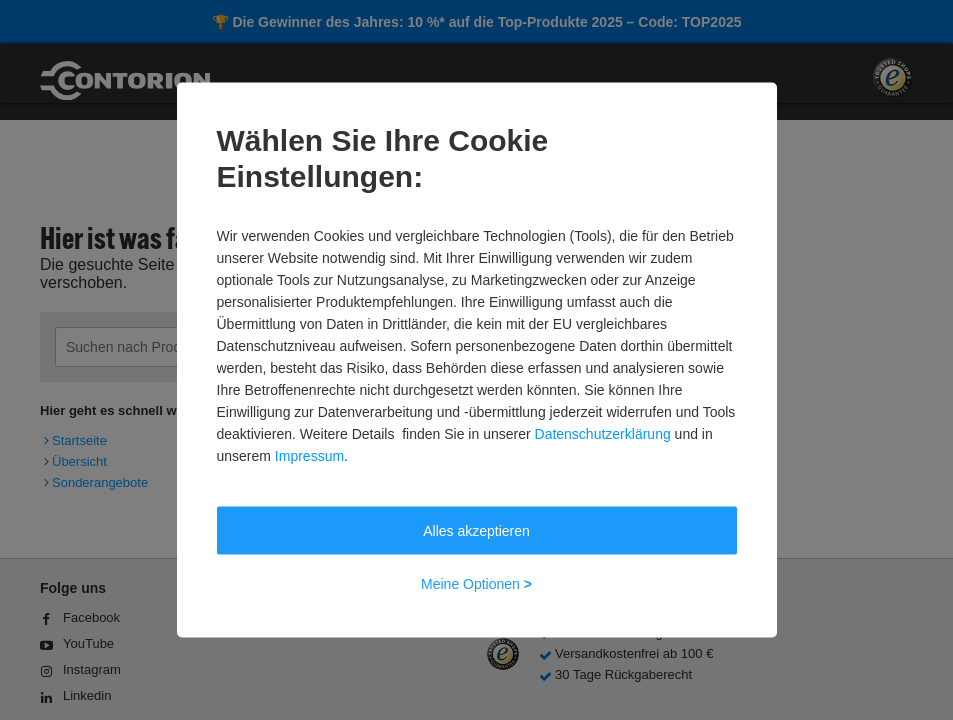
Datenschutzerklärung (603, 434)
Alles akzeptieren (476, 531)
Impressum (309, 456)
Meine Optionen (476, 584)
